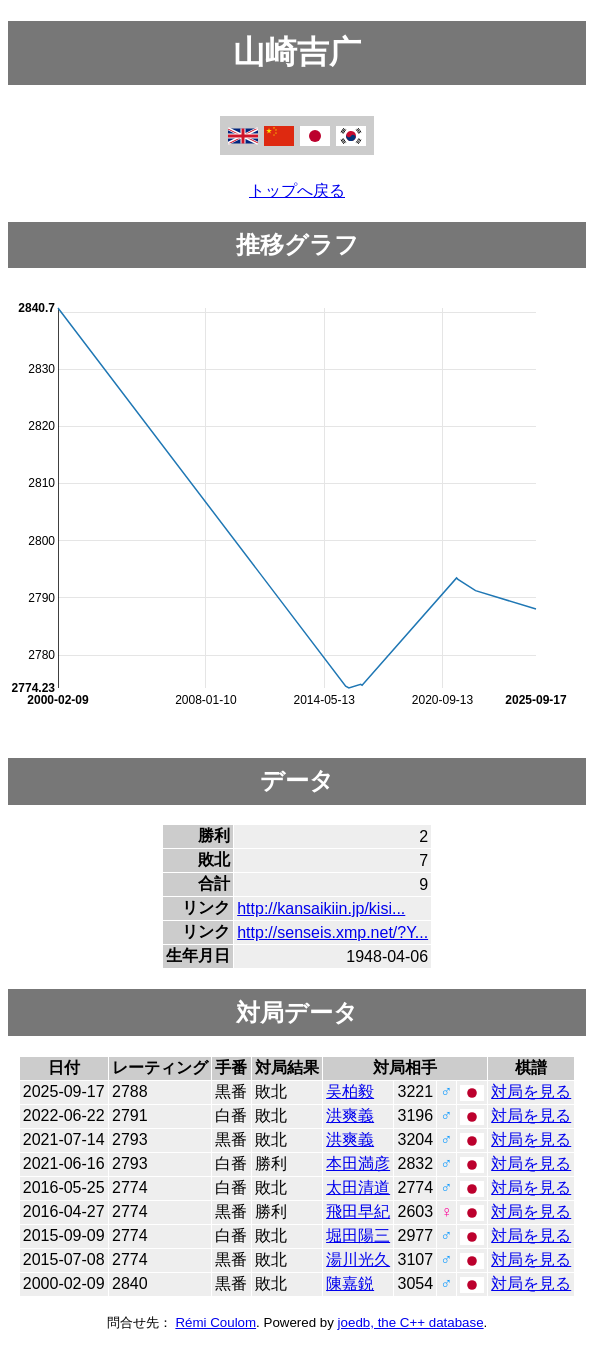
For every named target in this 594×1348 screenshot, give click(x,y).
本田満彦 (358, 1163)
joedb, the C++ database (411, 1322)
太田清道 (358, 1187)
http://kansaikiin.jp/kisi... (321, 908)
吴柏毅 (350, 1091)
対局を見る (531, 1091)
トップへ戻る (297, 190)
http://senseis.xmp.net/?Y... (332, 932)
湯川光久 (358, 1259)
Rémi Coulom (215, 1322)
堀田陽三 (358, 1235)
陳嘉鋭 (350, 1283)
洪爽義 (350, 1115)
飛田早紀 (358, 1211)
